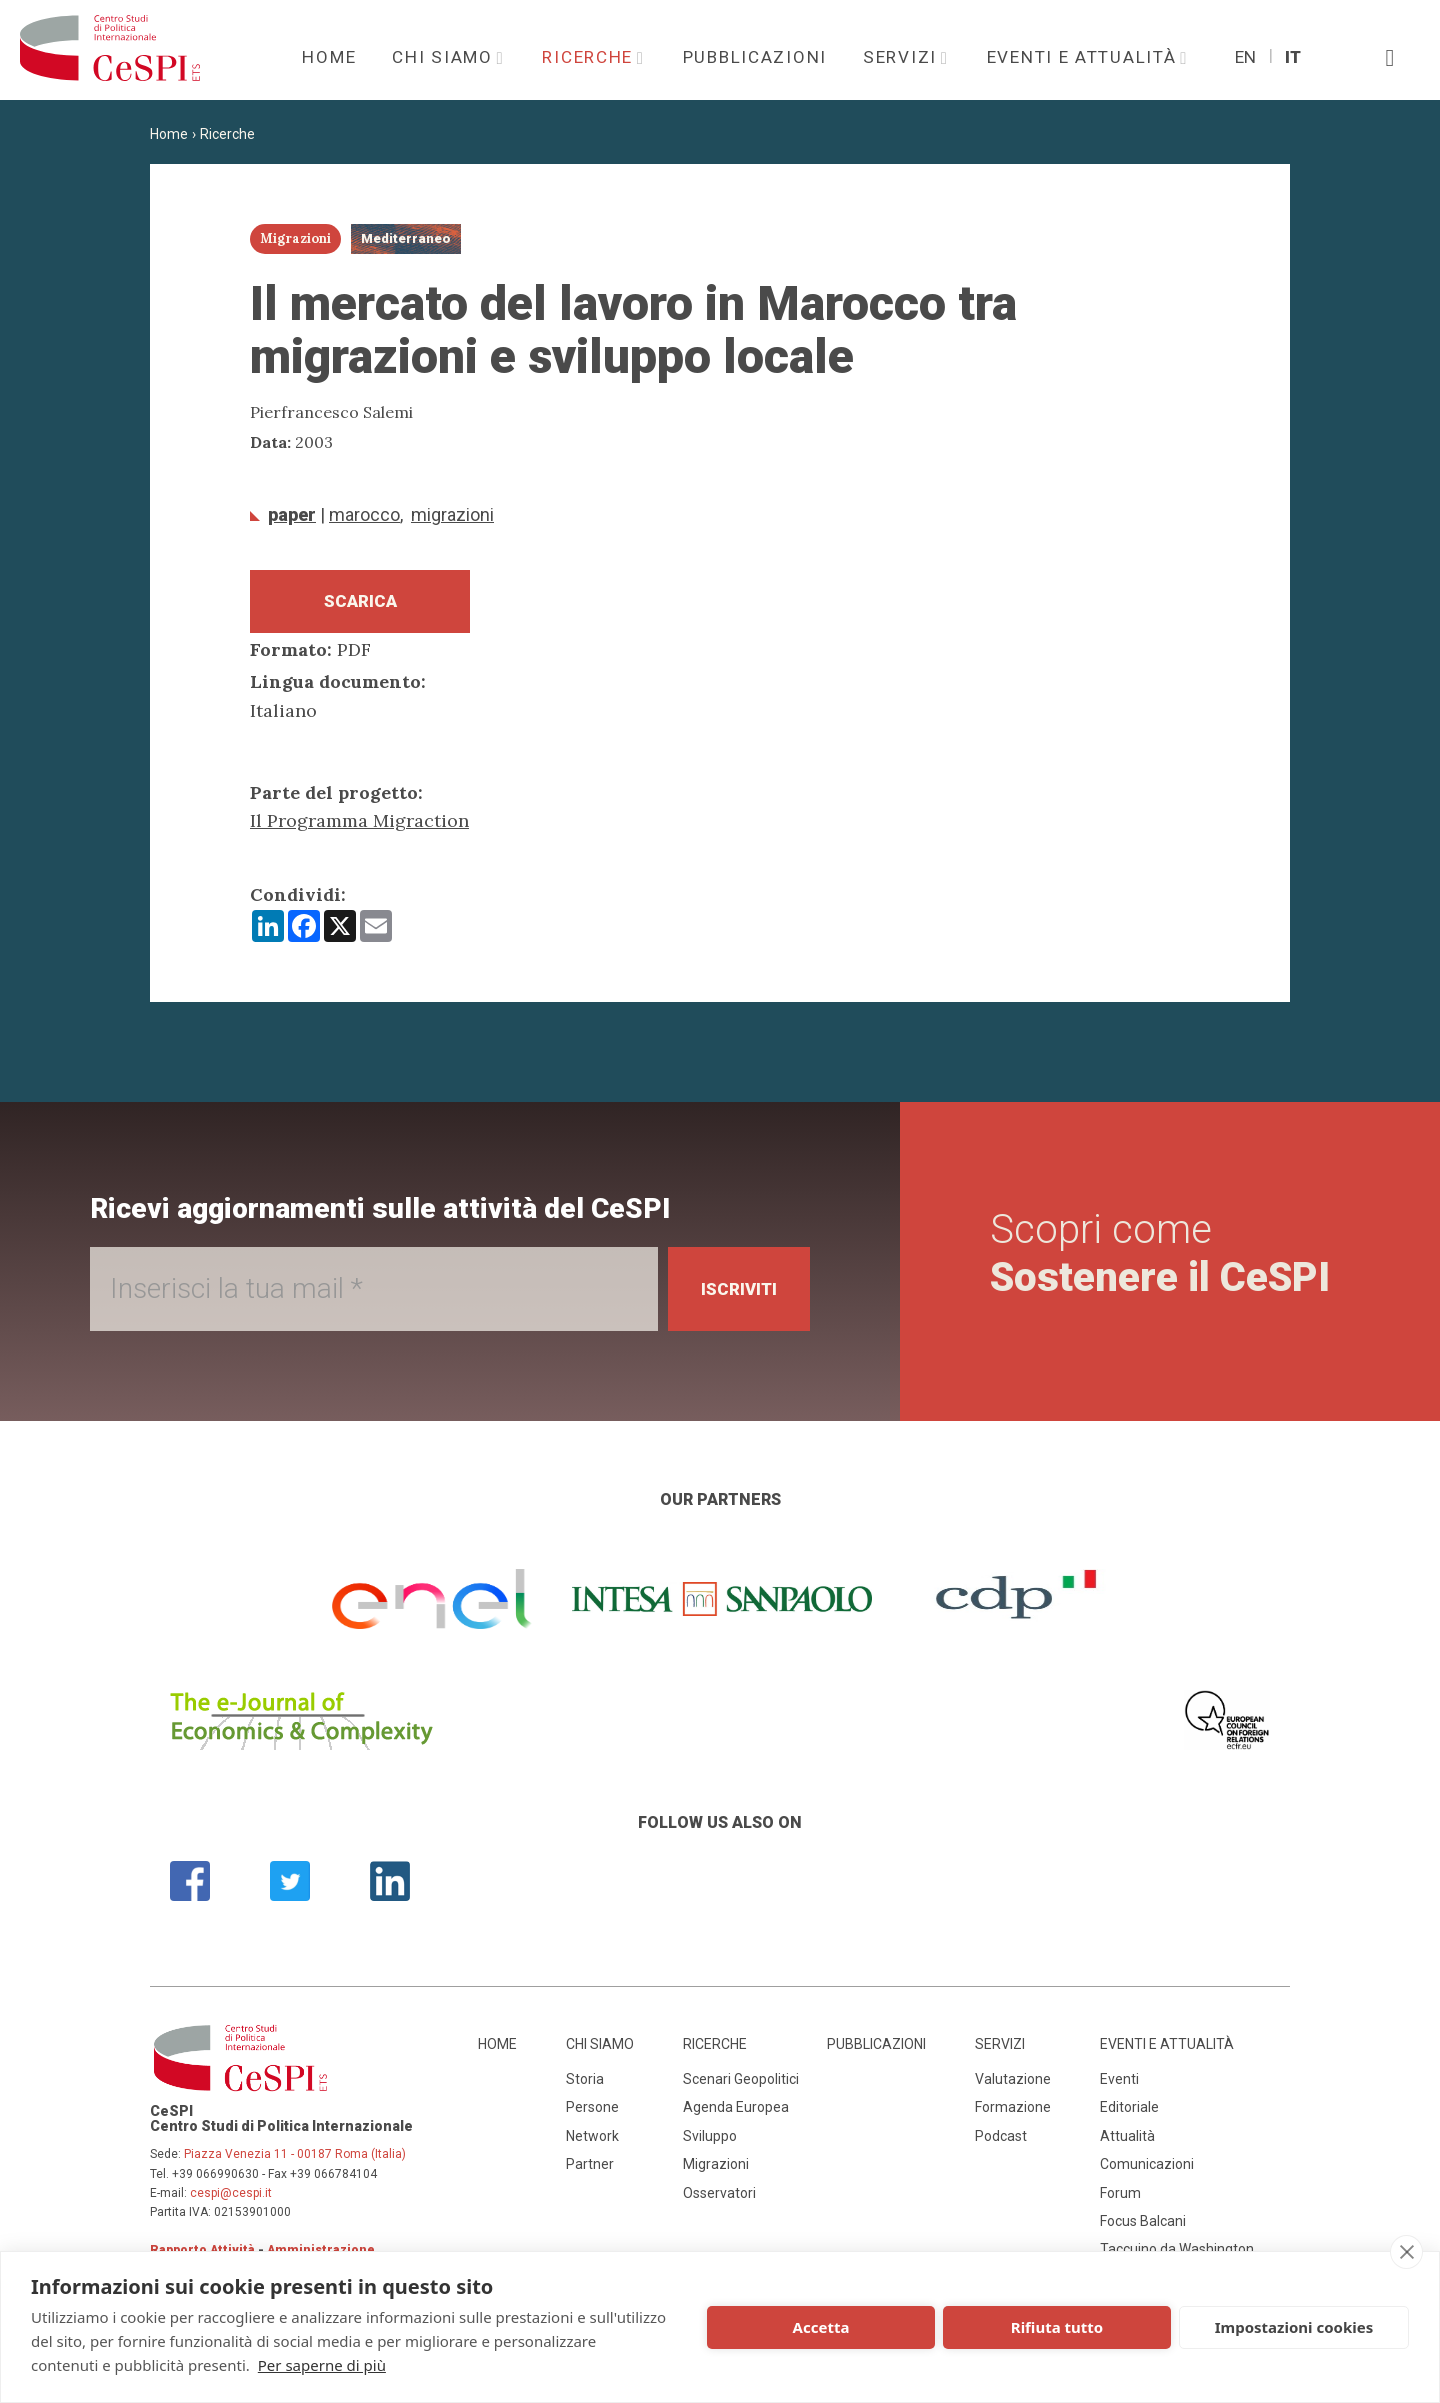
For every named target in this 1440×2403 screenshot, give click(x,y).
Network (592, 2142)
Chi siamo (445, 57)
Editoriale (1129, 2114)
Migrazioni (452, 514)
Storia (585, 2085)
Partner (590, 2170)
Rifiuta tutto (1057, 2327)
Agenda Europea (736, 2114)
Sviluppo (710, 2142)
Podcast (1001, 2142)
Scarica (360, 604)
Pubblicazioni (755, 57)
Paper (292, 514)
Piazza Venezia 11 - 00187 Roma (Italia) (295, 2161)
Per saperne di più (322, 2365)
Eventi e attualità (1085, 57)
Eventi (1119, 2085)
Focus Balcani (1143, 2227)
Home (329, 57)
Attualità (1127, 2142)
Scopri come (1160, 1260)
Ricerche (590, 57)
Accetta (821, 2327)
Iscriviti (729, 1294)
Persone (592, 2114)
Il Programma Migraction (359, 827)
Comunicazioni (1147, 2170)
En (1245, 57)
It (1293, 57)
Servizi (903, 57)
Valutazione (1013, 2085)
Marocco (364, 514)
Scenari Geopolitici (741, 2085)
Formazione (1013, 2114)
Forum (1120, 2199)
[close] (1406, 2252)
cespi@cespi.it (231, 2199)
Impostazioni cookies (1294, 2327)
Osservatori (719, 2199)
